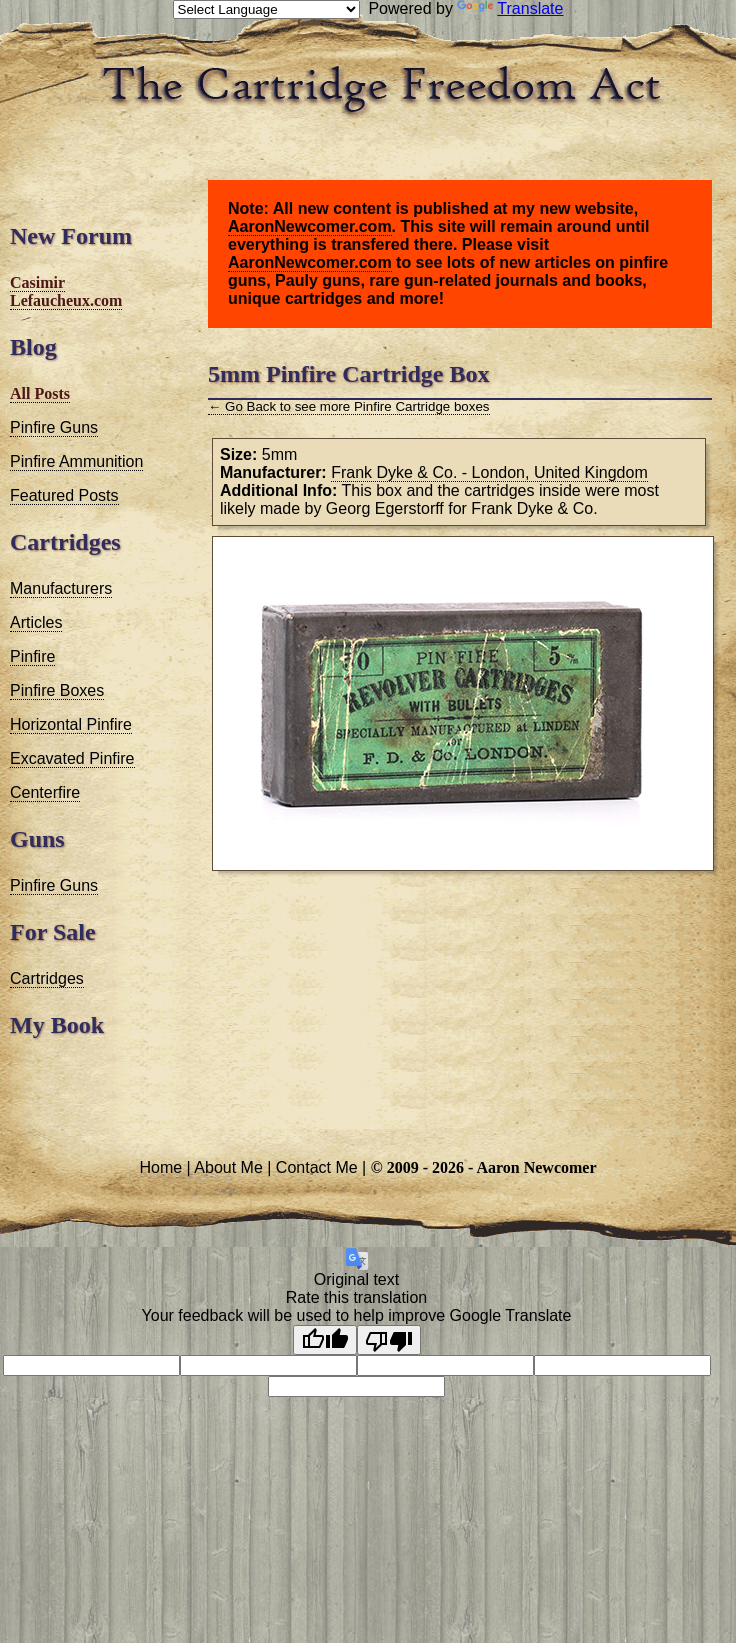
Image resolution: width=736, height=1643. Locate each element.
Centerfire (45, 792)
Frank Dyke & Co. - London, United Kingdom (489, 472)
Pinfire (32, 656)
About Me (228, 1167)
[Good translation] (325, 1340)
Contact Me (317, 1167)
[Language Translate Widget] (266, 9)
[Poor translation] (389, 1340)
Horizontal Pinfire (71, 724)
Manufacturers (61, 588)
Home (160, 1167)
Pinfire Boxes (57, 690)
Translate (510, 8)
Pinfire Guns (54, 427)
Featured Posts (64, 495)
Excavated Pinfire (72, 758)
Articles (36, 622)
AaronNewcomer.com (310, 226)
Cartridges (47, 978)
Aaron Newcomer (536, 1167)
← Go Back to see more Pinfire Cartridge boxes (349, 406)
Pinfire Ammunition (76, 461)
